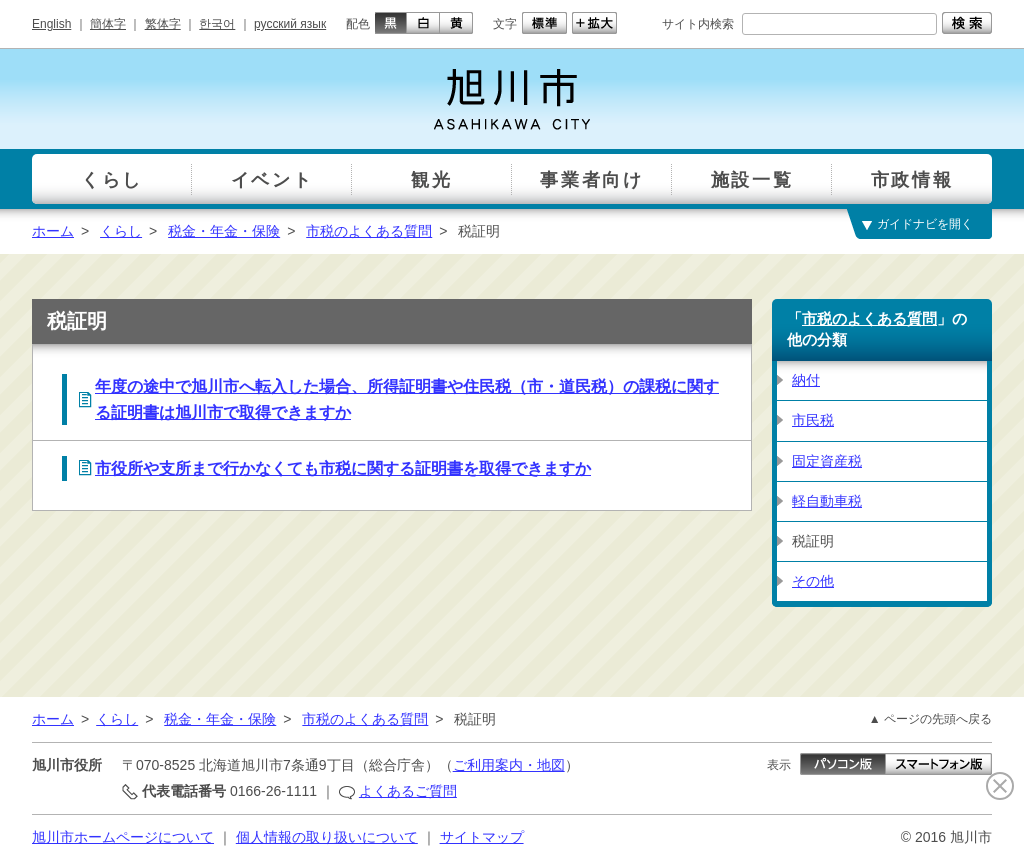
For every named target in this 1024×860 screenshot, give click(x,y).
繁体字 (163, 24)
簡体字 (108, 24)
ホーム (53, 231)
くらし (121, 231)
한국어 (217, 24)
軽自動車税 (827, 501)
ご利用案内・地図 (509, 765)
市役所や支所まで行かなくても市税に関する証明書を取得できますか (343, 468)
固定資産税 (827, 461)
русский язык (290, 24)
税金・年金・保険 (224, 231)
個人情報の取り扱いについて (327, 837)
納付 (806, 380)
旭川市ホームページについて (123, 837)
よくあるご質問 (408, 791)
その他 (813, 581)
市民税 (813, 420)
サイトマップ (482, 837)
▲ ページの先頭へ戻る (930, 719)
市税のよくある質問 (369, 231)
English (51, 24)
